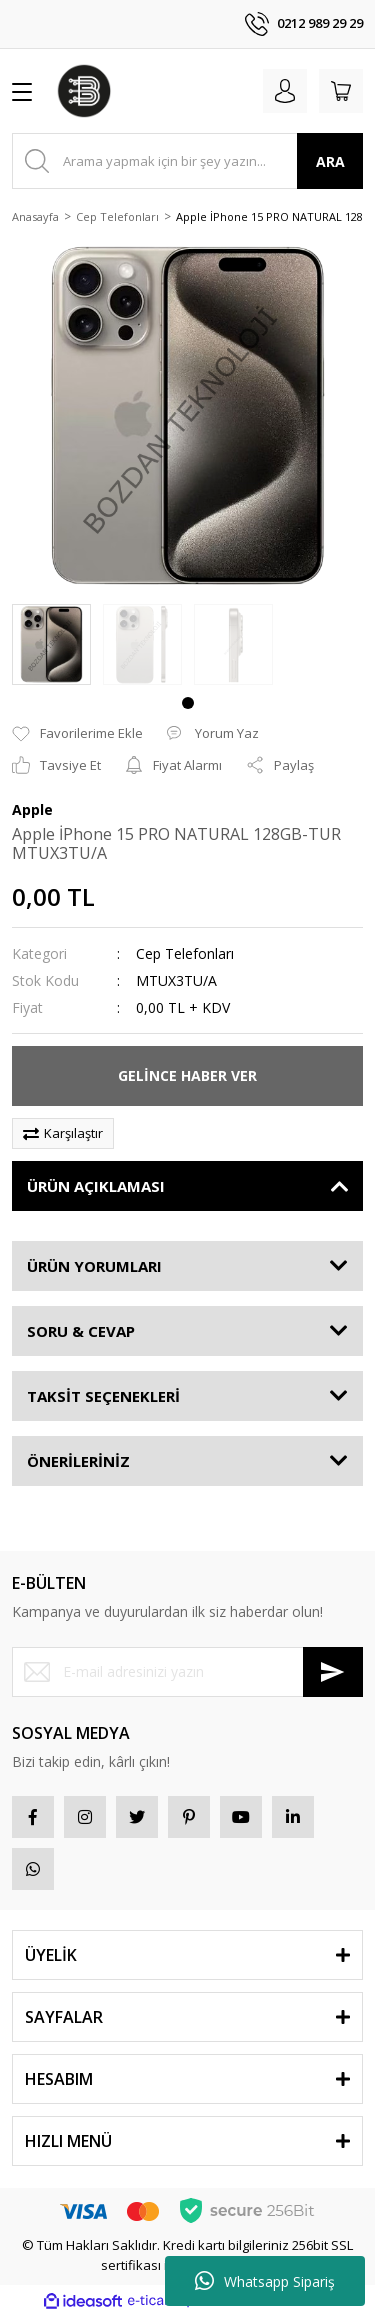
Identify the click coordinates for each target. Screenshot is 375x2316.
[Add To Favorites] (77, 734)
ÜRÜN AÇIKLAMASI (96, 1186)
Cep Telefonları (185, 953)
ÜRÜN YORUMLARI (94, 1266)
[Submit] (333, 1672)
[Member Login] (285, 91)
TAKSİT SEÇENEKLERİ (103, 1396)
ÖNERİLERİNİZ (78, 1461)
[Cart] (341, 91)
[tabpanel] (51, 644)
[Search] (187, 161)
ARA (330, 161)
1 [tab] (188, 703)
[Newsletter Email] (187, 1672)
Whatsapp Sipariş (265, 2281)
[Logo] (84, 91)
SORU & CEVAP (81, 1331)
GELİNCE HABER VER (187, 1075)
